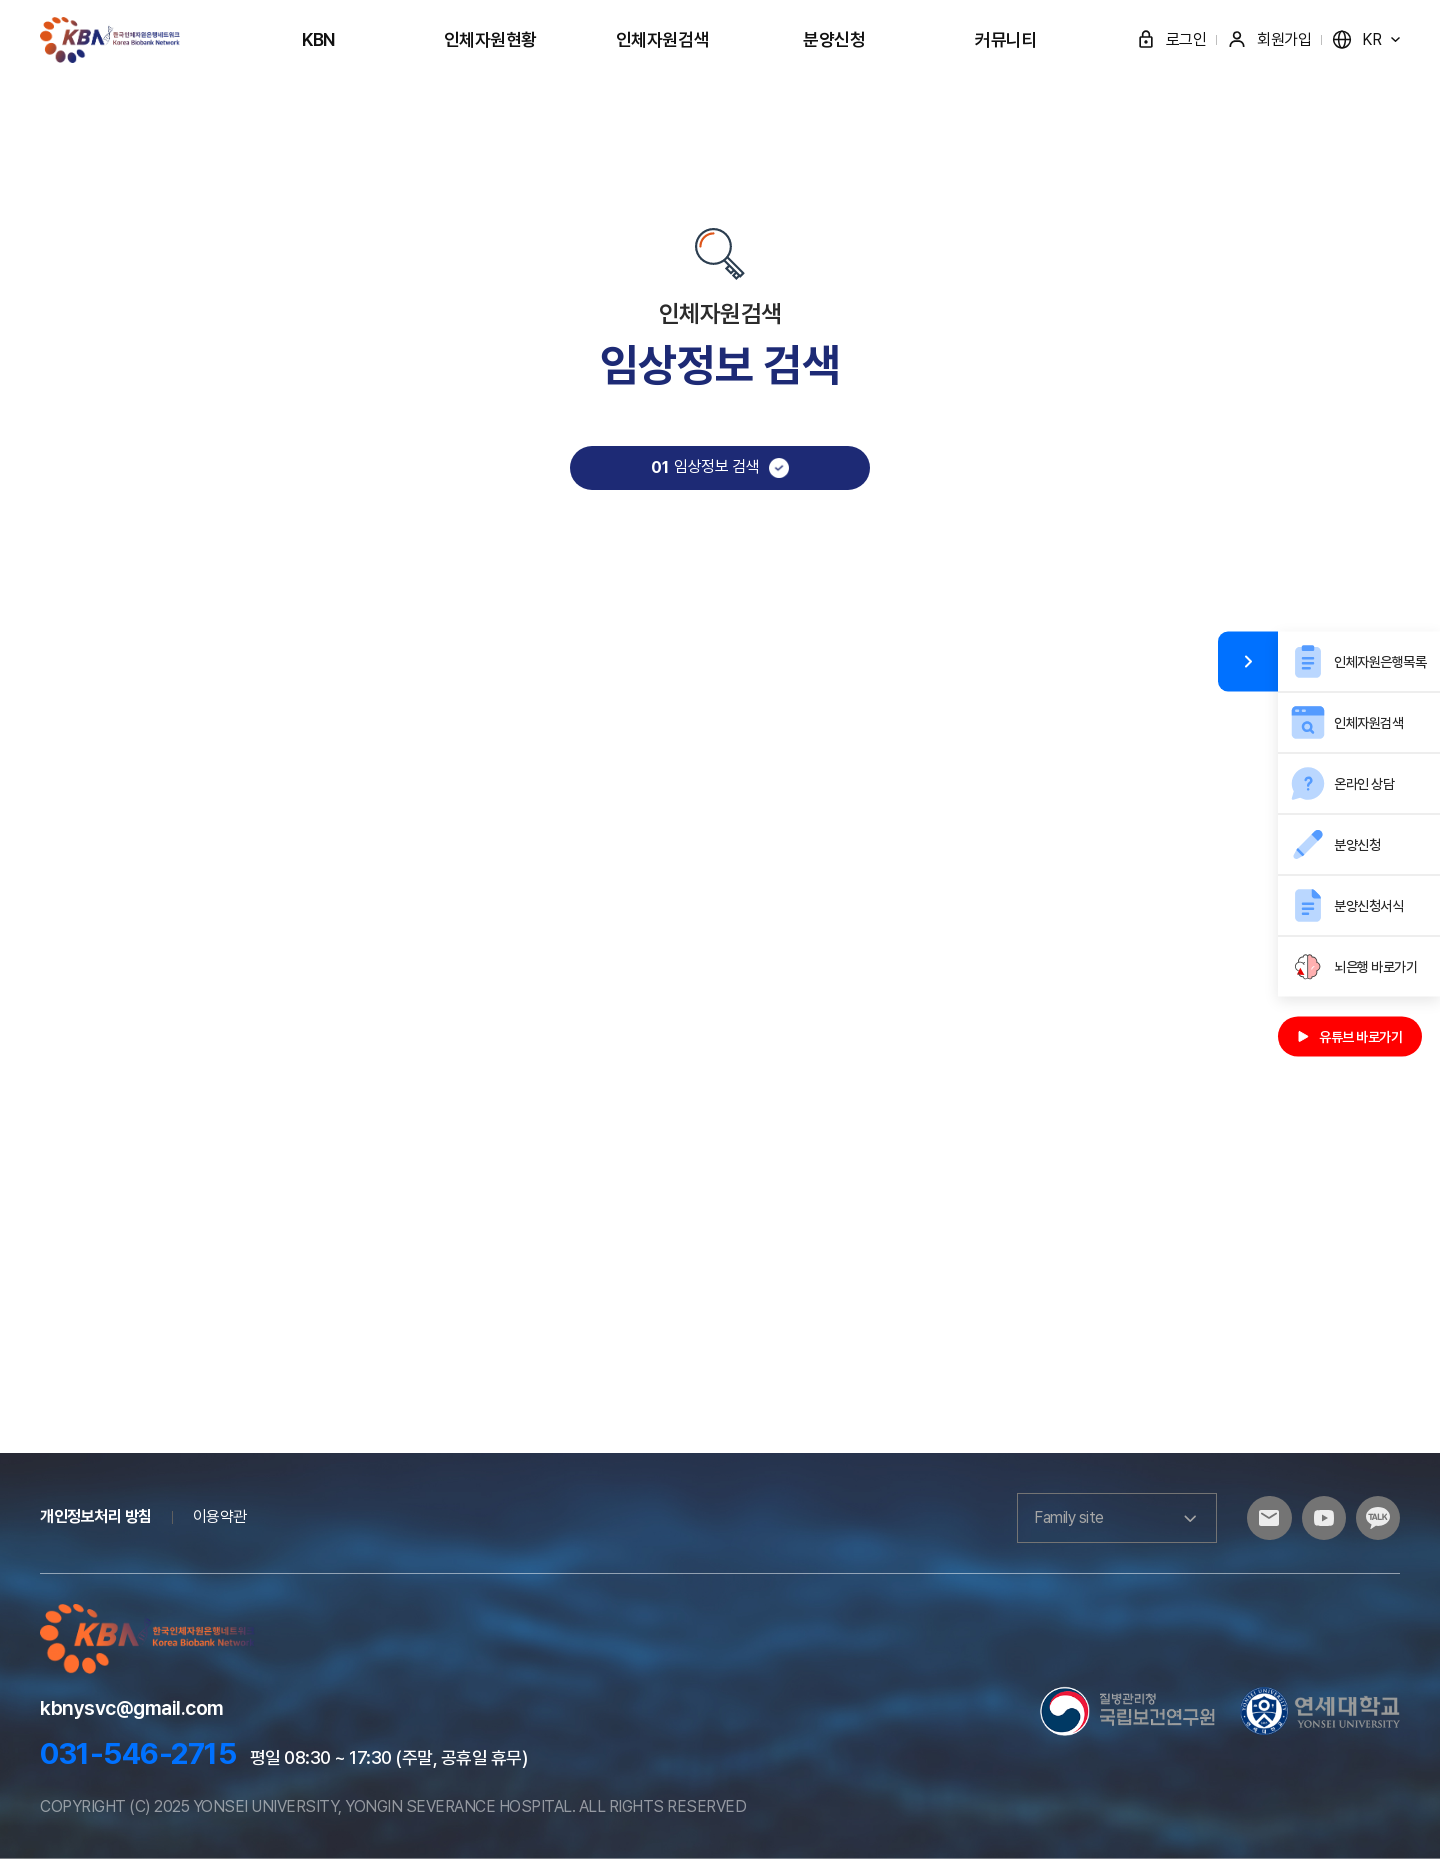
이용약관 (220, 1532)
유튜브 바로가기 (1350, 1036)
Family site (1100, 1534)
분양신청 (834, 39)
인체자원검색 (662, 39)
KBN (318, 39)
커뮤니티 (1006, 39)
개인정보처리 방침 (96, 1532)
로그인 (1171, 39)
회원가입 (1269, 39)
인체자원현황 (490, 39)
